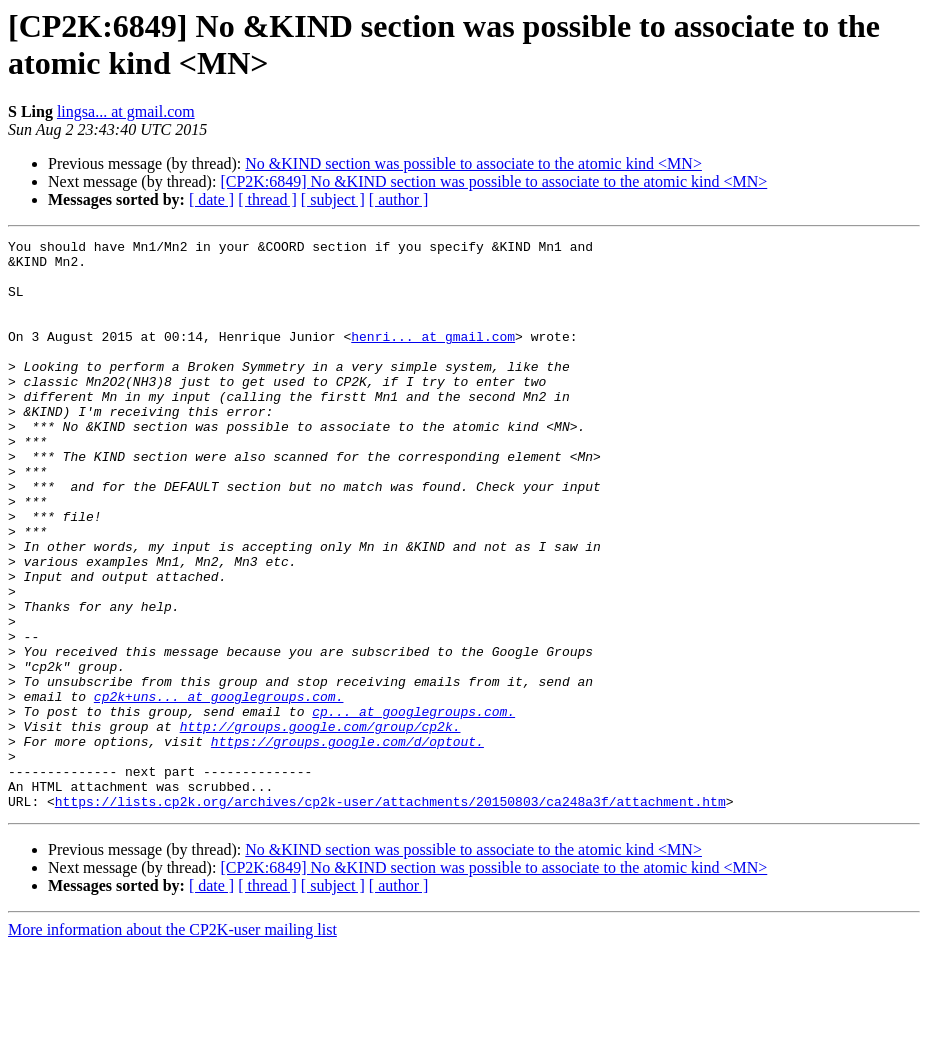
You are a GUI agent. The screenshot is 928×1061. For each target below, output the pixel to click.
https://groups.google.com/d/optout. (347, 843)
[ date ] (211, 199)
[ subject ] (333, 199)
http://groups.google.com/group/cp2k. (320, 825)
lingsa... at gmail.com (126, 111)
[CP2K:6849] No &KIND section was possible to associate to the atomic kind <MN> (493, 181)
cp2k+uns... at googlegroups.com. (219, 789)
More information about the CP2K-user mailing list (172, 1043)
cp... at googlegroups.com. (413, 807)
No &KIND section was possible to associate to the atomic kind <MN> (473, 163)
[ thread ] (267, 199)
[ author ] (399, 199)
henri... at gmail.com (433, 357)
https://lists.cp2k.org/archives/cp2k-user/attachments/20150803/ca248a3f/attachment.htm (390, 915)
